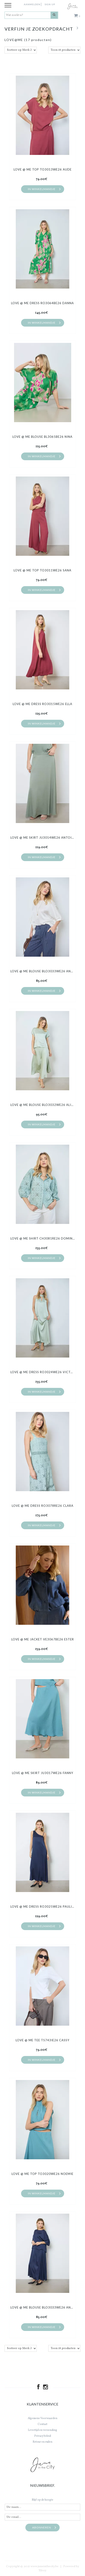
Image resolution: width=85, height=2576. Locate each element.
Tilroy (42, 2571)
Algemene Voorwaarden (42, 2418)
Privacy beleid (42, 2436)
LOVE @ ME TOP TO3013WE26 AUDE (43, 169)
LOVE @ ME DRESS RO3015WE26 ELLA (42, 704)
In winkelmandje (42, 189)
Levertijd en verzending (42, 2430)
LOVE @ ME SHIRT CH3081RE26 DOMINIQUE (42, 1238)
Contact (42, 2424)
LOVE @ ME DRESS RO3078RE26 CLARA (42, 1505)
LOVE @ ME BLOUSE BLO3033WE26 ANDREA (42, 971)
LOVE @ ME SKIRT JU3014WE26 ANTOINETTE (42, 837)
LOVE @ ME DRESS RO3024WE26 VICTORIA (42, 1372)
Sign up (50, 4)
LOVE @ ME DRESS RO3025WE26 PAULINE (42, 1906)
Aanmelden (32, 4)
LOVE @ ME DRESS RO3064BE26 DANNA (42, 303)
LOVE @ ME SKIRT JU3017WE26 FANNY (42, 1773)
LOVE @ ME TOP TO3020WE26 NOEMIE (42, 2174)
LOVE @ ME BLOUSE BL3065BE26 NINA (42, 436)
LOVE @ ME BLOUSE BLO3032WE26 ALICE (42, 1105)
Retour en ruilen (42, 2442)
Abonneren (41, 2527)
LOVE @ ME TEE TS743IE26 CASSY (42, 2040)
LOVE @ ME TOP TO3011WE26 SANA (42, 570)
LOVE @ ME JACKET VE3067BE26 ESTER (42, 1639)
